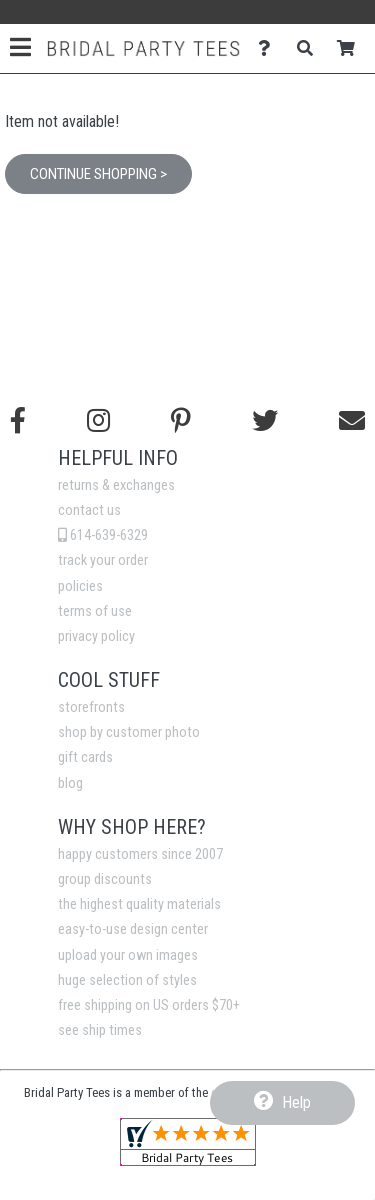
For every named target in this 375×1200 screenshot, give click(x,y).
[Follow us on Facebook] (18, 421)
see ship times (100, 1030)
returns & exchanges (116, 485)
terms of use (95, 611)
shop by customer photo (129, 732)
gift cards (85, 757)
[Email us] (352, 421)
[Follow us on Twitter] (265, 421)
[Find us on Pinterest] (181, 421)
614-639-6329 (103, 535)
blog (70, 783)
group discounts (105, 879)
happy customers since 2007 (140, 854)
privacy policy (96, 636)
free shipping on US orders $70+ (149, 1005)
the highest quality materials (139, 904)
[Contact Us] (269, 48)
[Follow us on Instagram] (98, 421)
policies (80, 586)
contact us (89, 510)
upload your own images (128, 955)
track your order (103, 560)
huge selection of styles (127, 980)
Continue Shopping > (98, 174)
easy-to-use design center (133, 929)
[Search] (310, 48)
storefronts (91, 707)
